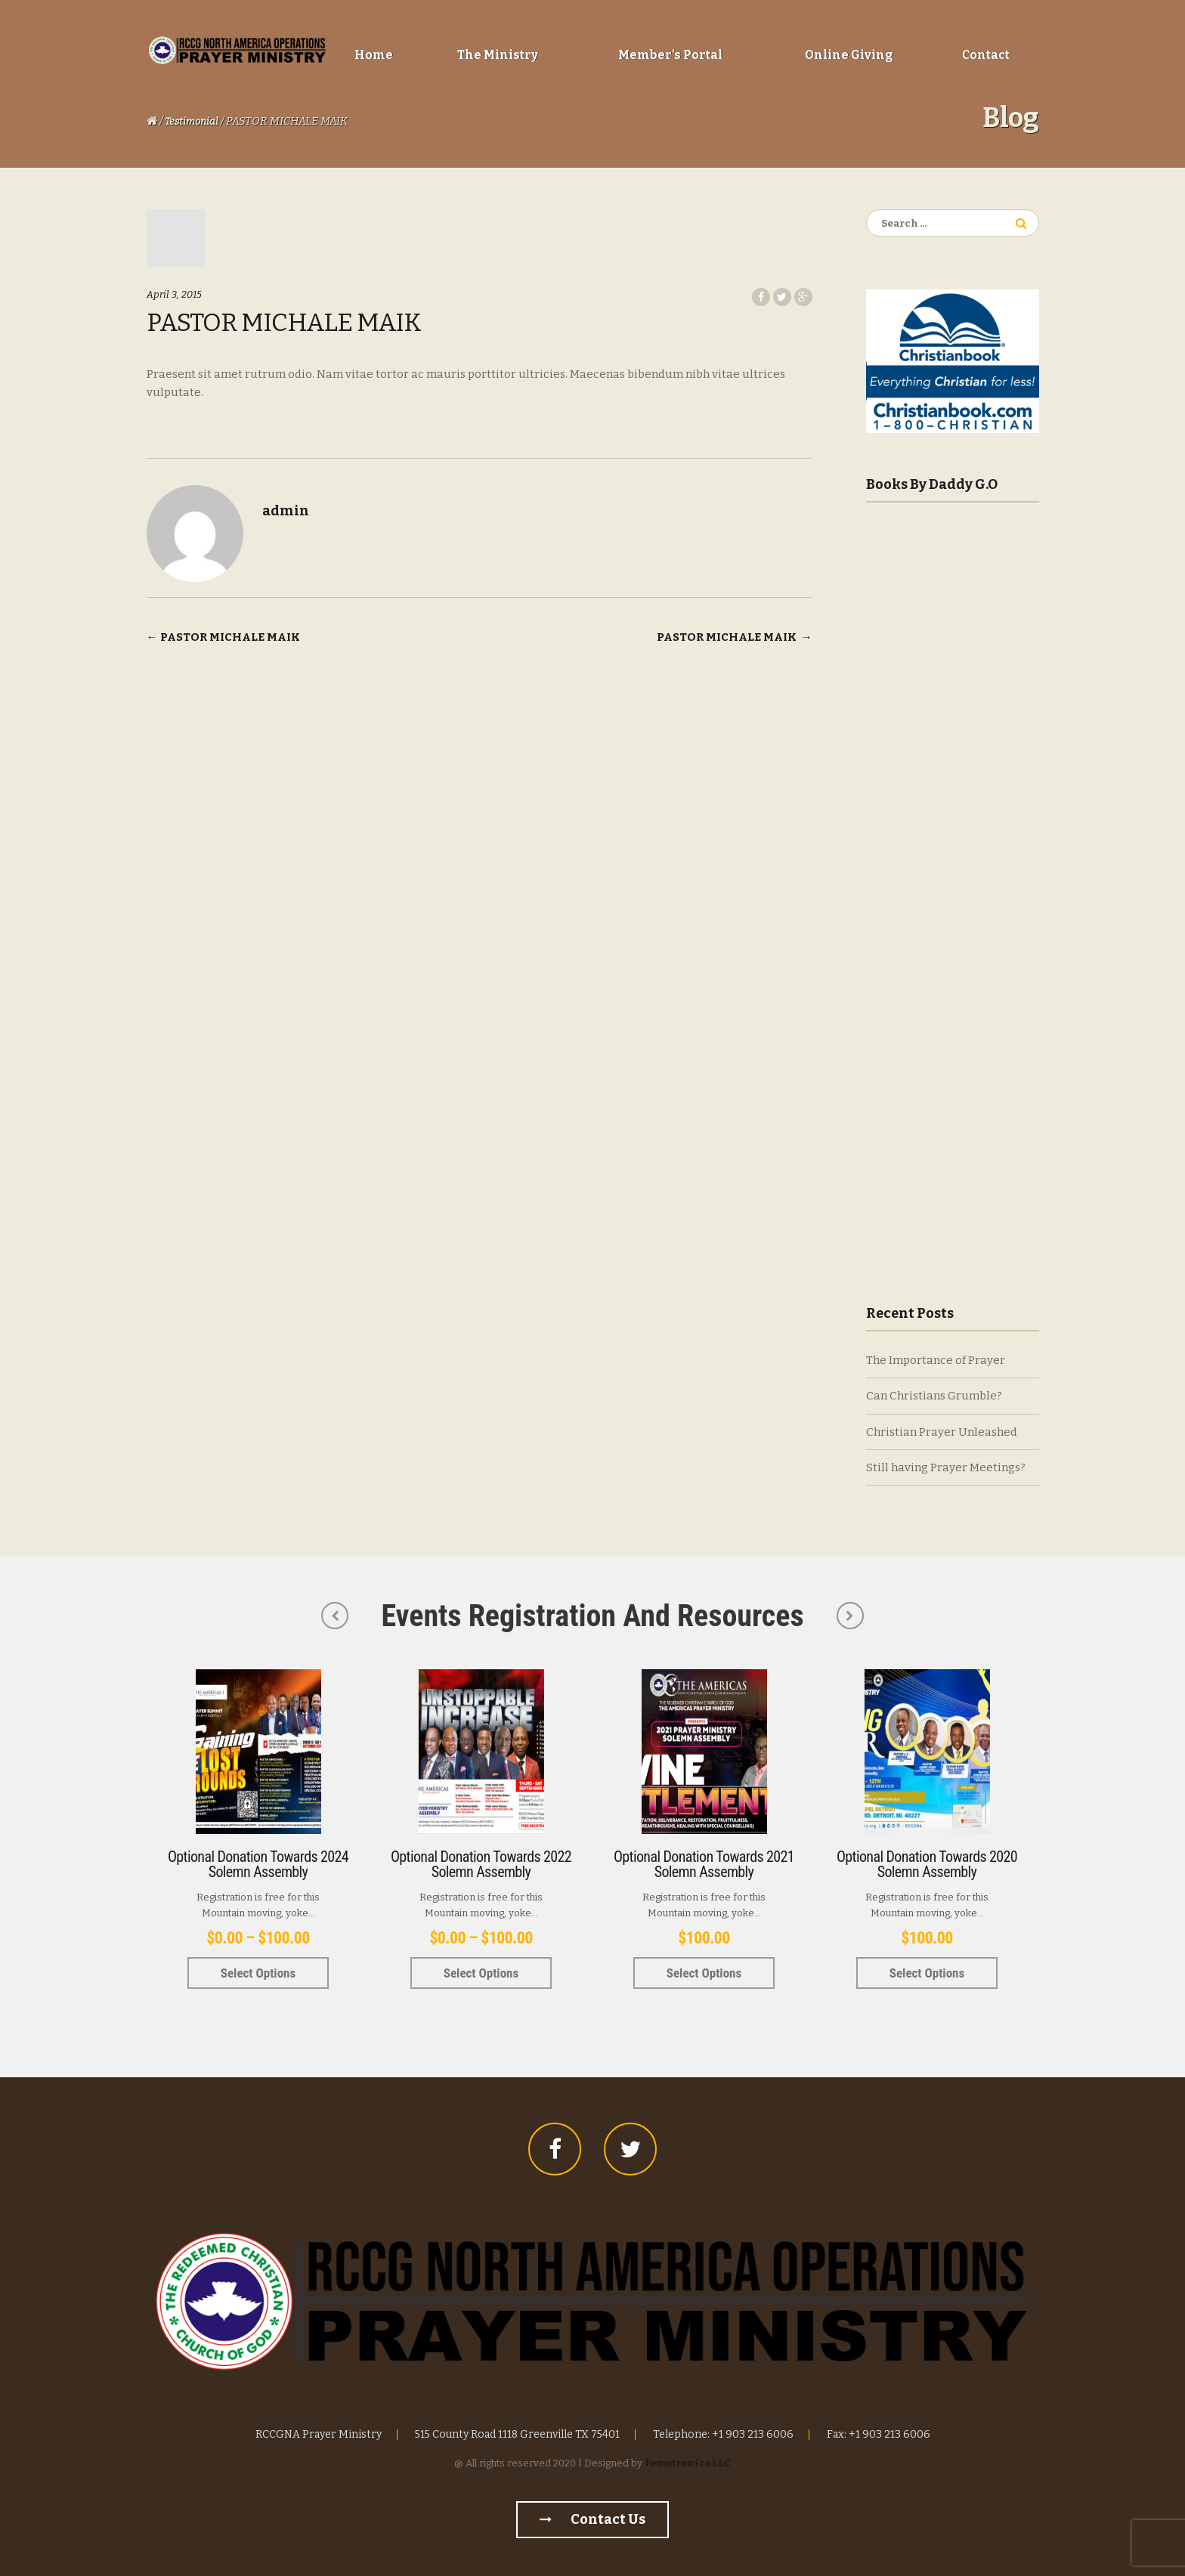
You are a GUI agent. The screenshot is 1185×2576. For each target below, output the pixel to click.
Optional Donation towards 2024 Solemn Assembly (258, 1864)
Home (373, 55)
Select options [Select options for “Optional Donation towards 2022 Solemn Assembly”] (481, 1973)
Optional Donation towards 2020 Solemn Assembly (927, 1864)
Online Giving (849, 55)
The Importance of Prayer (935, 1360)
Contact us (592, 2519)
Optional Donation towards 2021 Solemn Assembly (704, 1864)
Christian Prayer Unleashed (941, 1432)
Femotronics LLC (688, 2463)
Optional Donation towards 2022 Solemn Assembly (481, 1864)
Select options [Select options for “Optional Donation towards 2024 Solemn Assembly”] (258, 1973)
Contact (986, 55)
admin (285, 511)
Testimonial (191, 121)
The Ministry (497, 55)
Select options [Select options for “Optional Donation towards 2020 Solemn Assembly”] (927, 1973)
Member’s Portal (670, 55)
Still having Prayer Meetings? (946, 1467)
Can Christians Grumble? (934, 1395)
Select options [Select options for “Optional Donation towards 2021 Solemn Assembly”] (704, 1973)
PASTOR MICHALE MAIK (223, 637)
